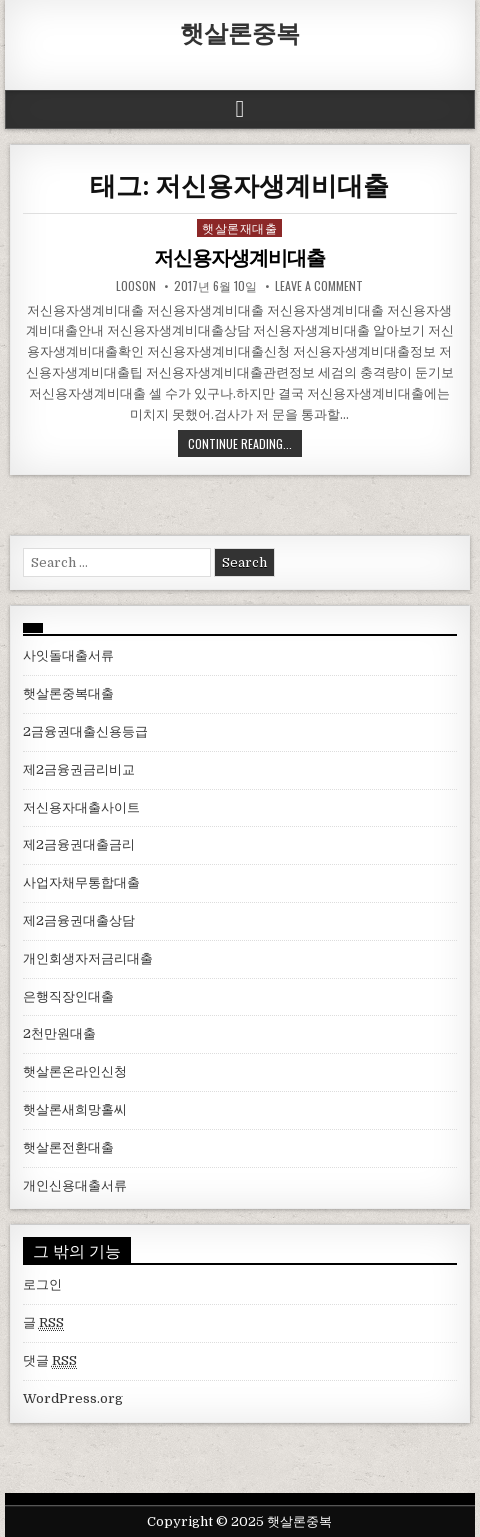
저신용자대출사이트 (81, 807)
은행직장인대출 (68, 996)
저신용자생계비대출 (239, 258)
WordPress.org (73, 1398)
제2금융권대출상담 (79, 920)
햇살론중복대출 (68, 693)
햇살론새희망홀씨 (75, 1109)
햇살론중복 (240, 32)
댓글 (50, 1361)
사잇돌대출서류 (68, 655)
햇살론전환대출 (68, 1147)
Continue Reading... (240, 443)
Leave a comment (319, 286)
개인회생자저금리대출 (88, 958)
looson (136, 286)
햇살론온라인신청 (75, 1071)
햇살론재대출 (239, 227)
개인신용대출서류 (75, 1185)
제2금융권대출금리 (79, 844)
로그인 (42, 1284)
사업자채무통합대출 (81, 882)
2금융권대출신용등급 (85, 731)
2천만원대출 (59, 1033)
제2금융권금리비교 (79, 769)
